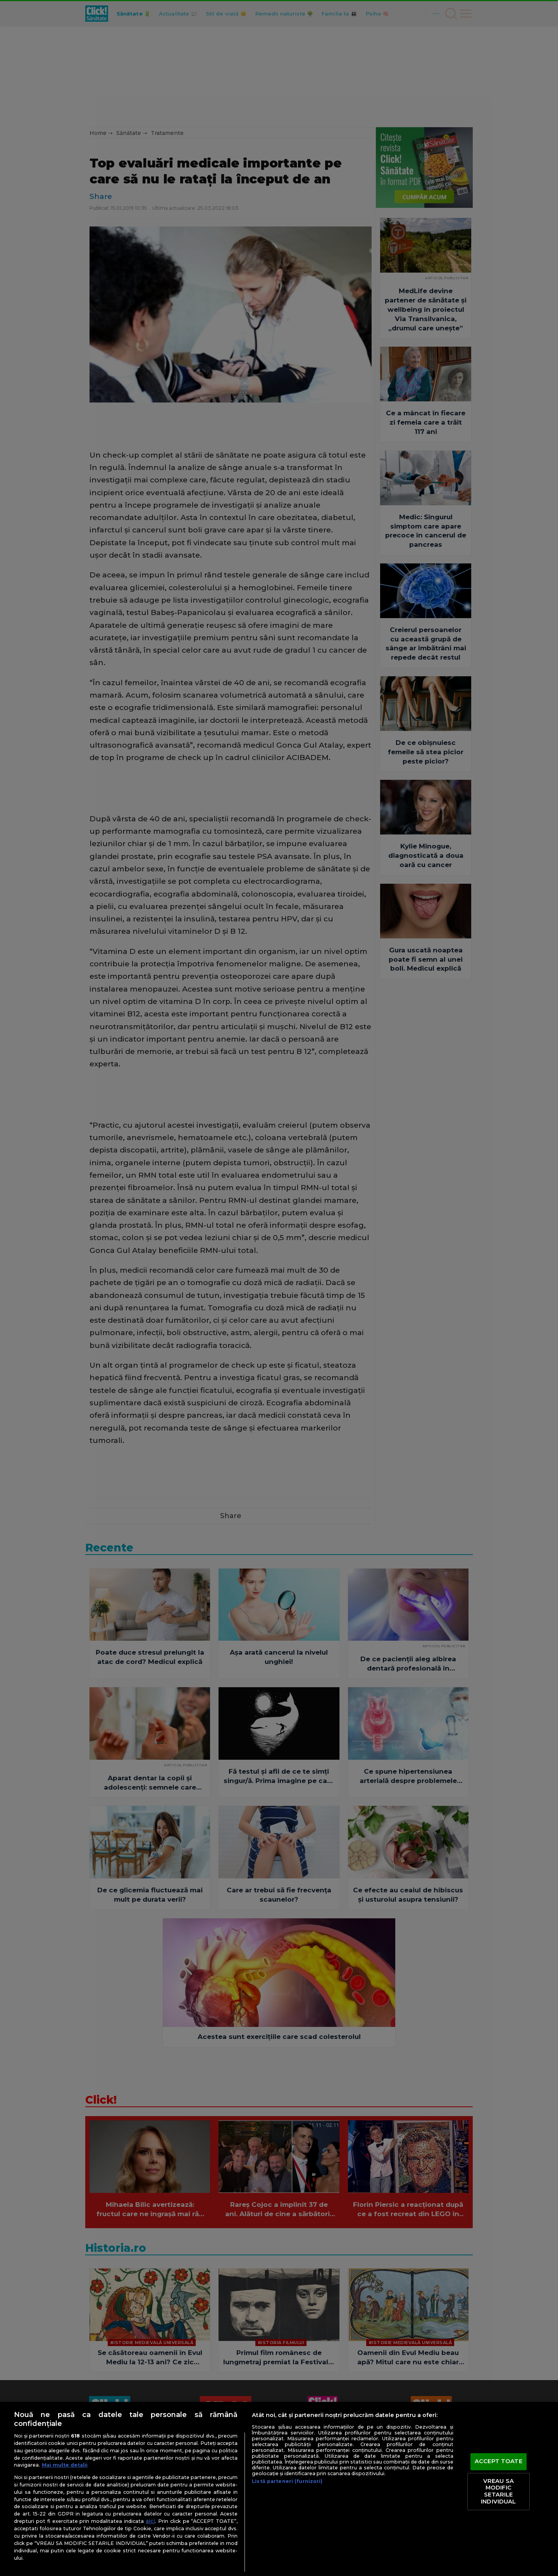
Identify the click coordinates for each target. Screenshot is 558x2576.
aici (150, 2521)
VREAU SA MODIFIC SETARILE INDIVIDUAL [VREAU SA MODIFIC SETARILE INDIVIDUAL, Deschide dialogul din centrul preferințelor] (498, 2491)
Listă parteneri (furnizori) (287, 2481)
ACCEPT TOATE (498, 2461)
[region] (279, 2489)
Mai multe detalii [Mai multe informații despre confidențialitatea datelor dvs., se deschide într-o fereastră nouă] (65, 2465)
